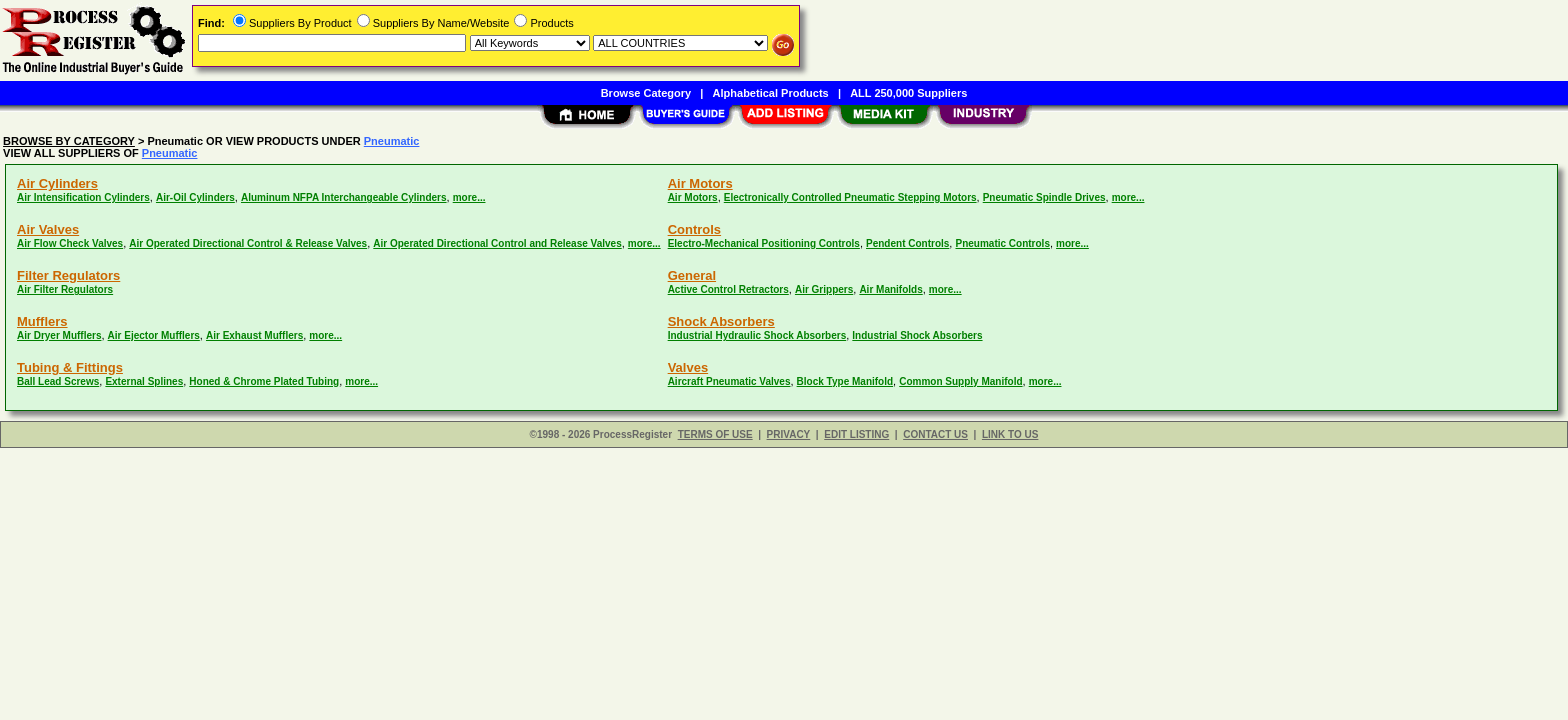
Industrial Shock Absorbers (917, 335)
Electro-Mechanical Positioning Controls (764, 243)
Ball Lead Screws (58, 381)
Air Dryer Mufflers (59, 335)
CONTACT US (935, 434)
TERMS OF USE (715, 434)
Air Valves (48, 229)
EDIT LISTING (856, 434)
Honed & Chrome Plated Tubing (264, 381)
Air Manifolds (890, 289)
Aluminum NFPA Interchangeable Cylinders (344, 197)
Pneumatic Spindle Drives (1044, 197)
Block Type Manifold (845, 381)
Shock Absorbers (721, 321)
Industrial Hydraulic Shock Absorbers (757, 335)
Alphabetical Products (771, 93)
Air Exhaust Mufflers (254, 335)
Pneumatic (392, 141)
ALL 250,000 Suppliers (908, 93)
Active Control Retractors (728, 289)
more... (469, 197)
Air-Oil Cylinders (195, 197)
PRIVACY (789, 434)
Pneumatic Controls (1002, 243)
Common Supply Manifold (960, 381)
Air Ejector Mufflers (154, 335)
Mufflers (42, 321)
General (692, 275)
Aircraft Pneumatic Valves (729, 381)
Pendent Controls (907, 243)
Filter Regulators (68, 275)
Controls (694, 229)
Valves (688, 367)
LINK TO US (1010, 434)
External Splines (144, 381)
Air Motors (700, 183)
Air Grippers (824, 289)
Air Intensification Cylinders (83, 197)
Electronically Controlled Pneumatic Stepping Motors (850, 197)
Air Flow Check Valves (70, 243)
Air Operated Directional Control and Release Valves (497, 243)
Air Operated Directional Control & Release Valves (248, 243)
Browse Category (646, 93)
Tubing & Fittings (70, 367)
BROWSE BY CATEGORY (69, 141)
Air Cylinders (57, 183)
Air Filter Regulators (65, 289)
